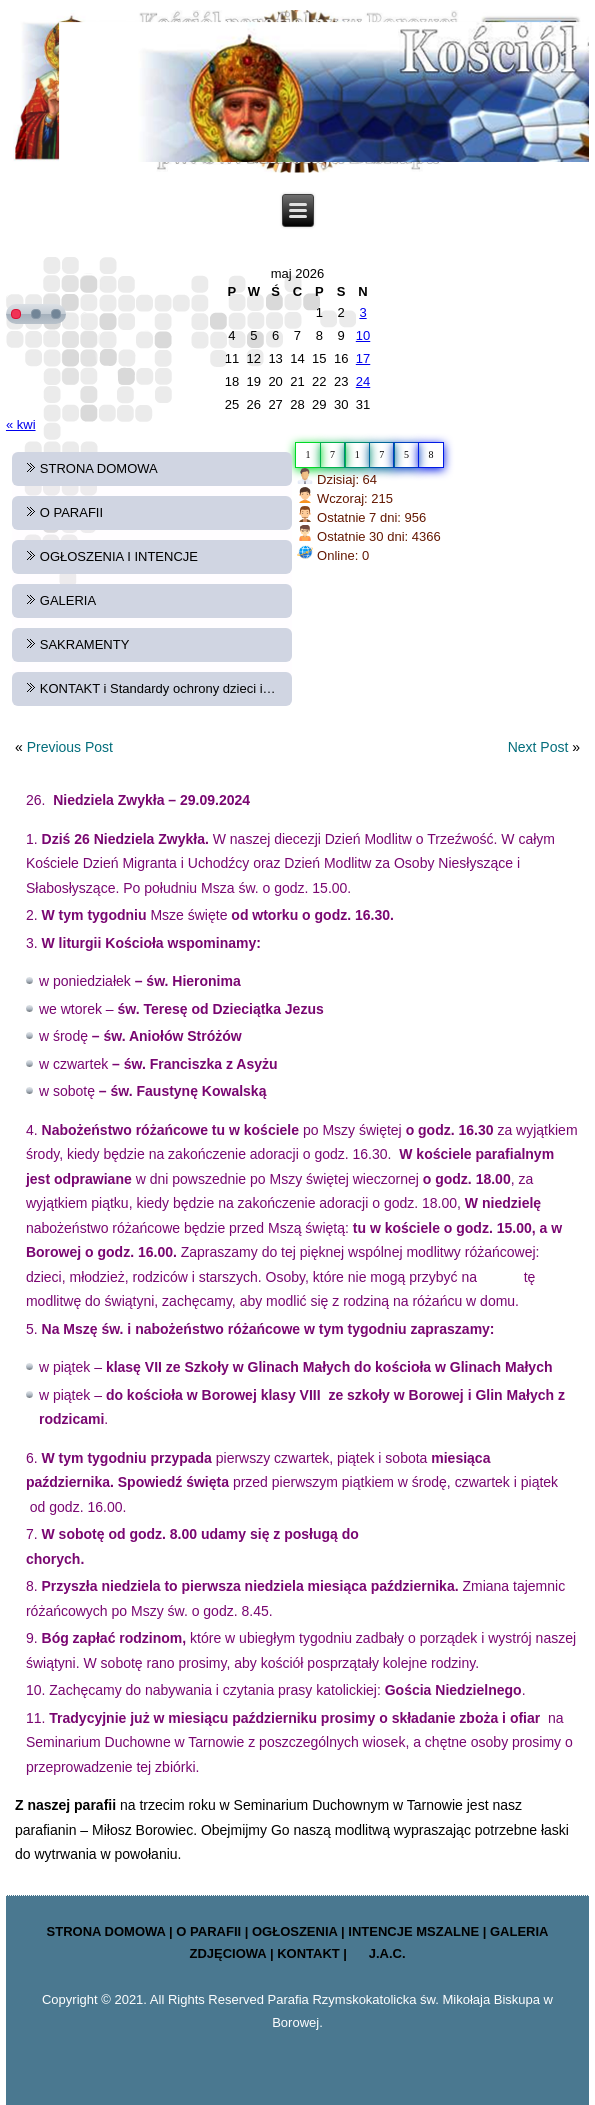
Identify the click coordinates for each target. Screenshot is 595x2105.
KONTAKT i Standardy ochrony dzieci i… (158, 688)
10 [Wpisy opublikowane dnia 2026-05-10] (363, 335)
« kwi (21, 424)
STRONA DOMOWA (99, 468)
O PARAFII (71, 512)
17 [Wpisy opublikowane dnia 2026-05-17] (363, 358)
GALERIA (68, 600)
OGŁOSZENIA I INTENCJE (119, 556)
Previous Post (70, 747)
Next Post (538, 747)
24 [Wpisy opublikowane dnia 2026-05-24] (363, 381)
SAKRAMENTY (85, 644)
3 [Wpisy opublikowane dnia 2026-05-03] (362, 312)
